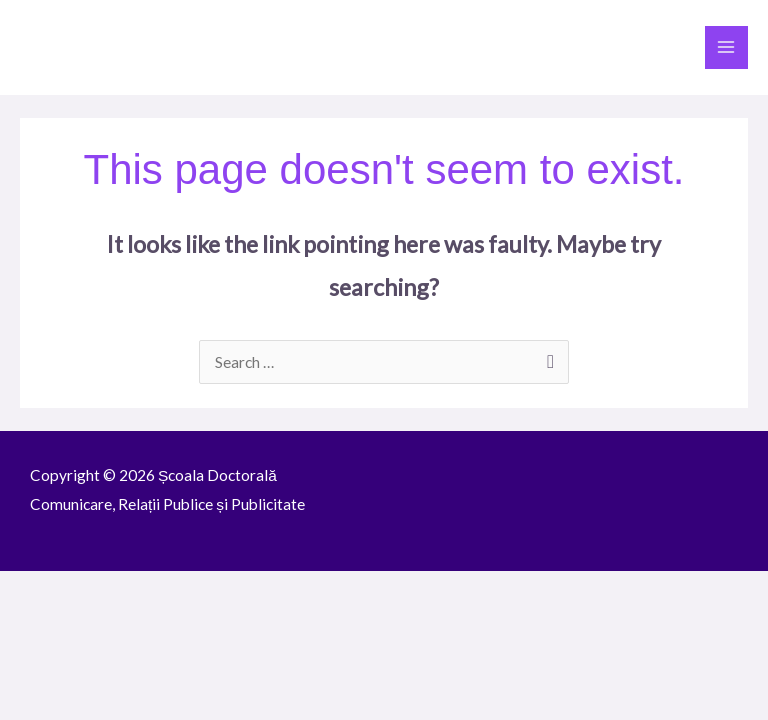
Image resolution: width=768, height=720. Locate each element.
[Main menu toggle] (726, 47)
